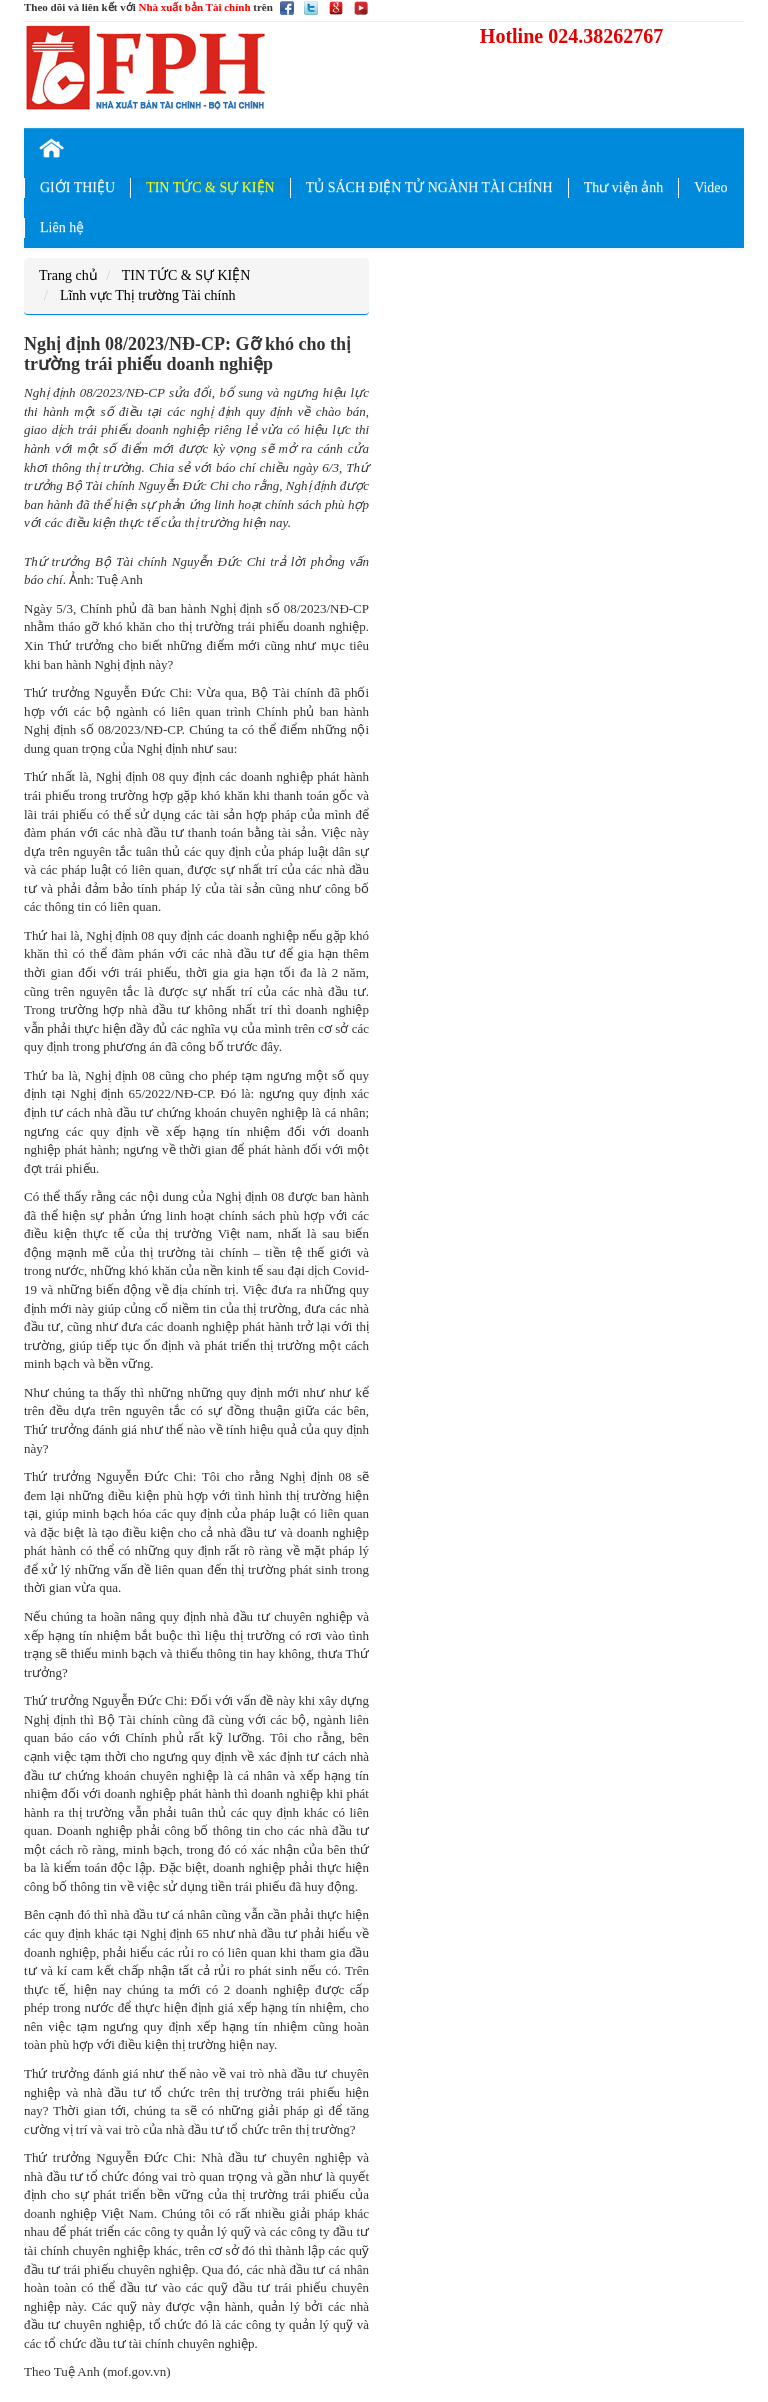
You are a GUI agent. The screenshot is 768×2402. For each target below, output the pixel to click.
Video (710, 187)
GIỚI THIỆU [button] (77, 187)
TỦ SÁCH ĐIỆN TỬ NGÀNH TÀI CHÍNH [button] (429, 187)
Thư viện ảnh (623, 187)
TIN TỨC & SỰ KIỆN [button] (210, 187)
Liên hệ (62, 227)
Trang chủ (68, 275)
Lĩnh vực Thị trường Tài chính (148, 295)
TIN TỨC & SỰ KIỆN (186, 275)
